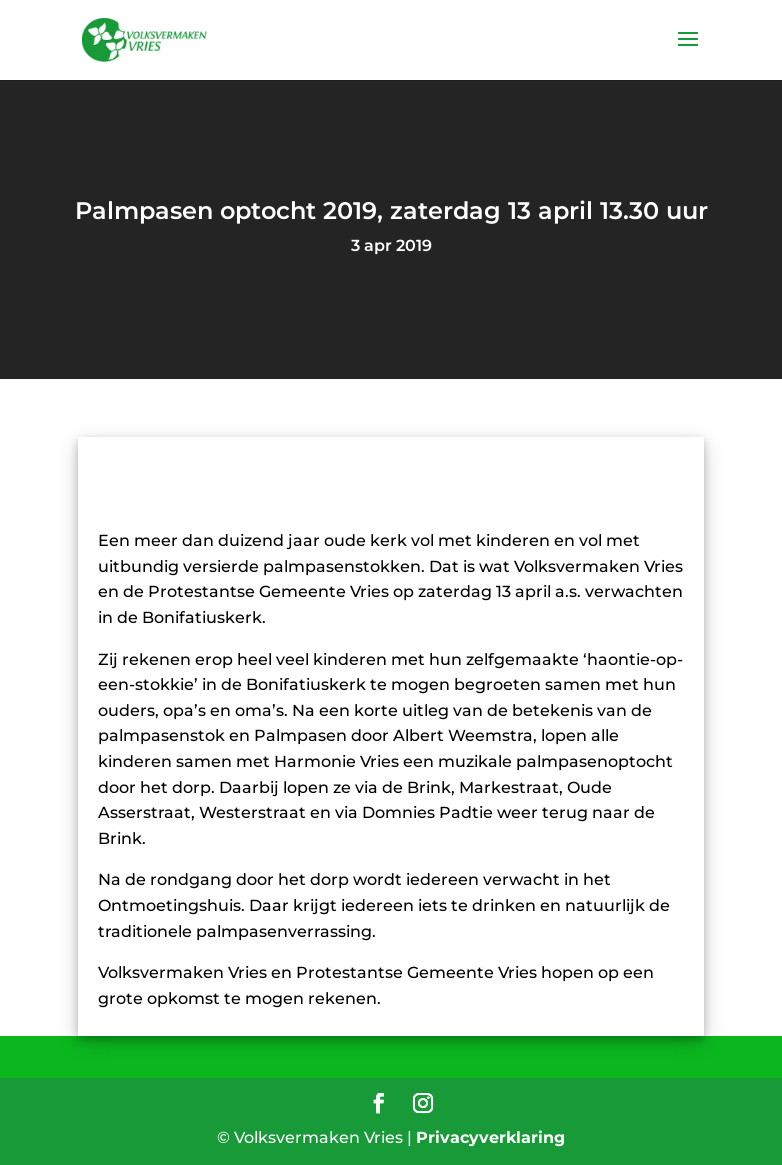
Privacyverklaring (490, 1137)
